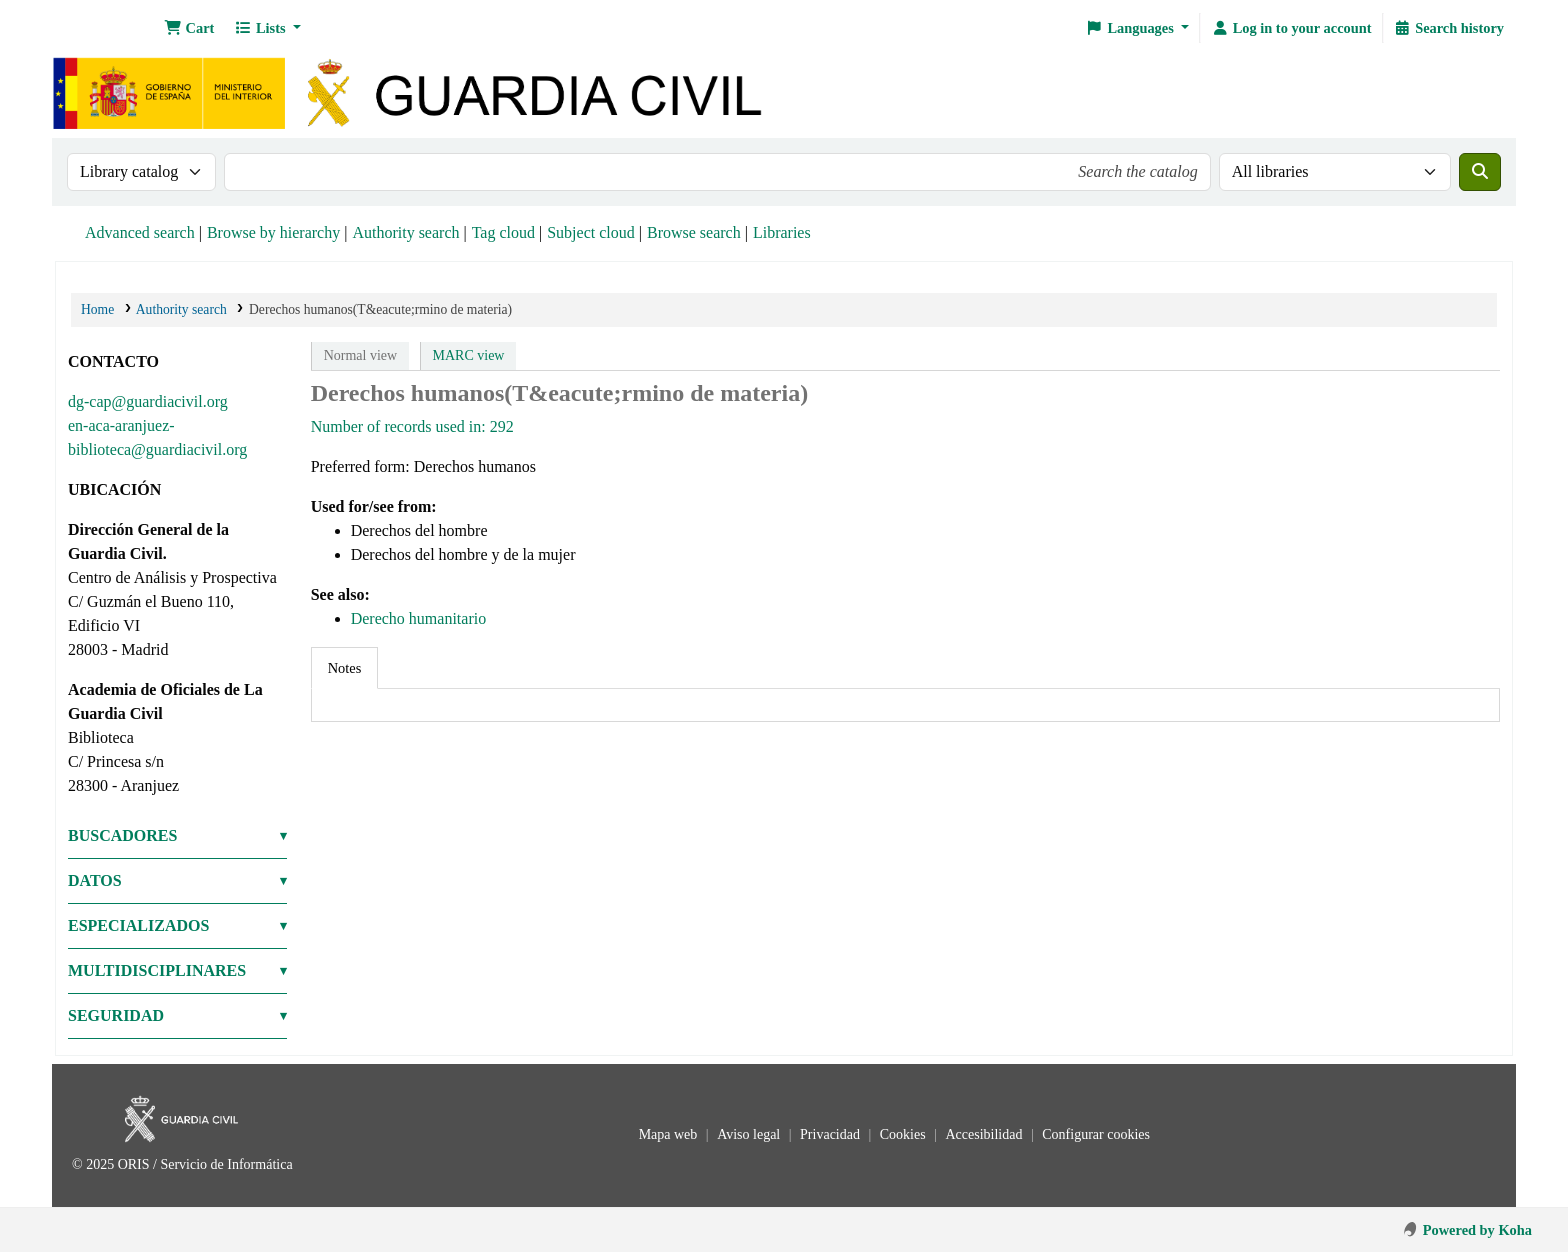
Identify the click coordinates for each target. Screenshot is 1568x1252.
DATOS (95, 880)
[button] (189, 28)
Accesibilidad (985, 1134)
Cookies (904, 1134)
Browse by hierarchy (273, 232)
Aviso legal (750, 1134)
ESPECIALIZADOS (138, 925)
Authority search (405, 232)
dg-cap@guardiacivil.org (148, 401)
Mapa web (670, 1134)
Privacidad (831, 1134)
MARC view (469, 355)
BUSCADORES (122, 835)
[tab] (345, 668)
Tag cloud (503, 232)
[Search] (1480, 172)
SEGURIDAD (116, 1015)
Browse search (694, 232)
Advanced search (140, 232)
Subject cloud (591, 232)
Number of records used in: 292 (412, 426)
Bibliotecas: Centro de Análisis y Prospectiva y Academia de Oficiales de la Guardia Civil (106, 28)
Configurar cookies (1096, 1134)
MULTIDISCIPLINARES (157, 970)
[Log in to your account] (1291, 28)
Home (97, 309)
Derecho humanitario (419, 618)
